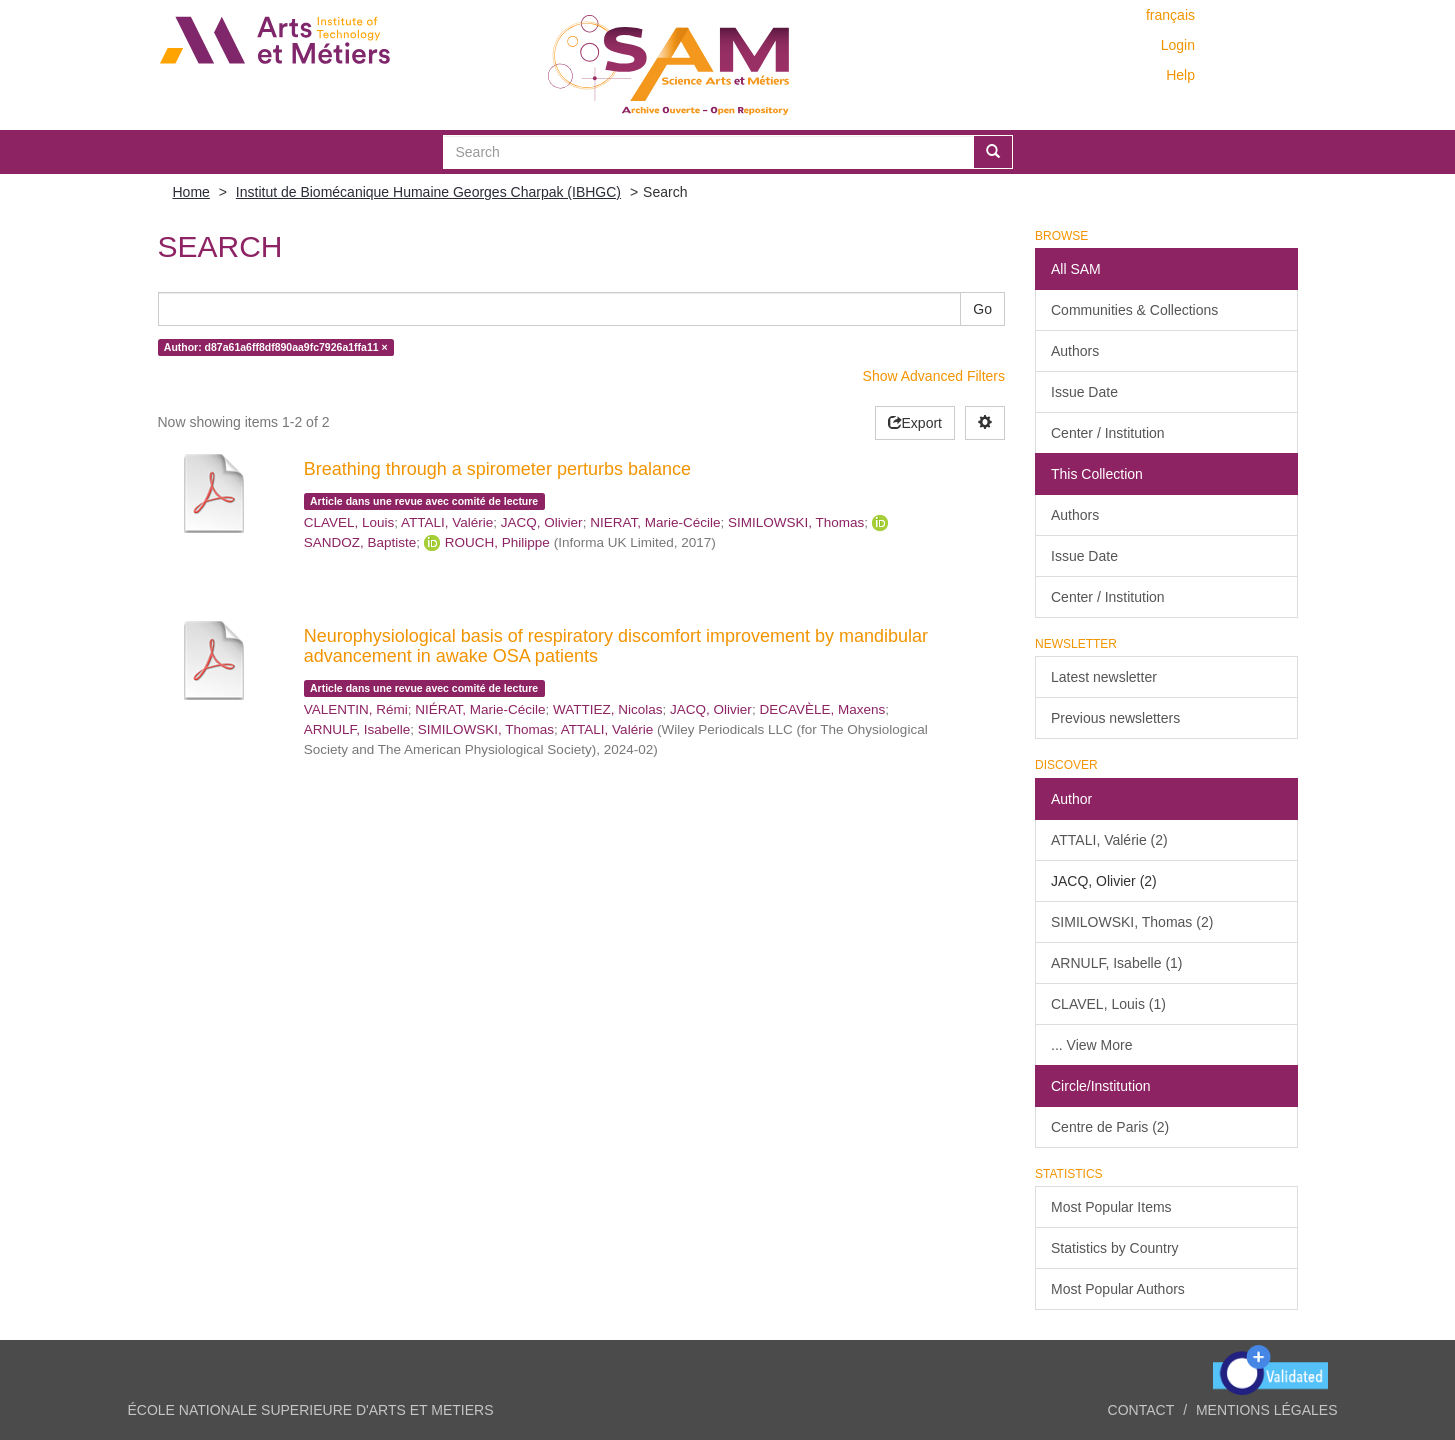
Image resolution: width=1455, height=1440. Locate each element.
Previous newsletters (1115, 718)
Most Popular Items (1111, 1207)
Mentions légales (1267, 1410)
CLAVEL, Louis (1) (1108, 1004)
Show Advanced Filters (934, 376)
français (1170, 15)
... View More (1091, 1045)
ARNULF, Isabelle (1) (1117, 963)
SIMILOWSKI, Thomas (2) (1132, 922)
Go (982, 309)
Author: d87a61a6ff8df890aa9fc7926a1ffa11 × (276, 347)
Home (191, 192)
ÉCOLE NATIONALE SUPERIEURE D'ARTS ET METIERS (311, 1410)
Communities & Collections (1134, 310)
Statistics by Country (1115, 1248)
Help (1180, 75)
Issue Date (1084, 392)
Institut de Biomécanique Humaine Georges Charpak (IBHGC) (428, 192)
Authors (1075, 351)
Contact (1141, 1410)
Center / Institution (1108, 433)
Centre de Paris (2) (1110, 1127)
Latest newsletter (1104, 677)
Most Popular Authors (1118, 1289)
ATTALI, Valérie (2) (1109, 840)
